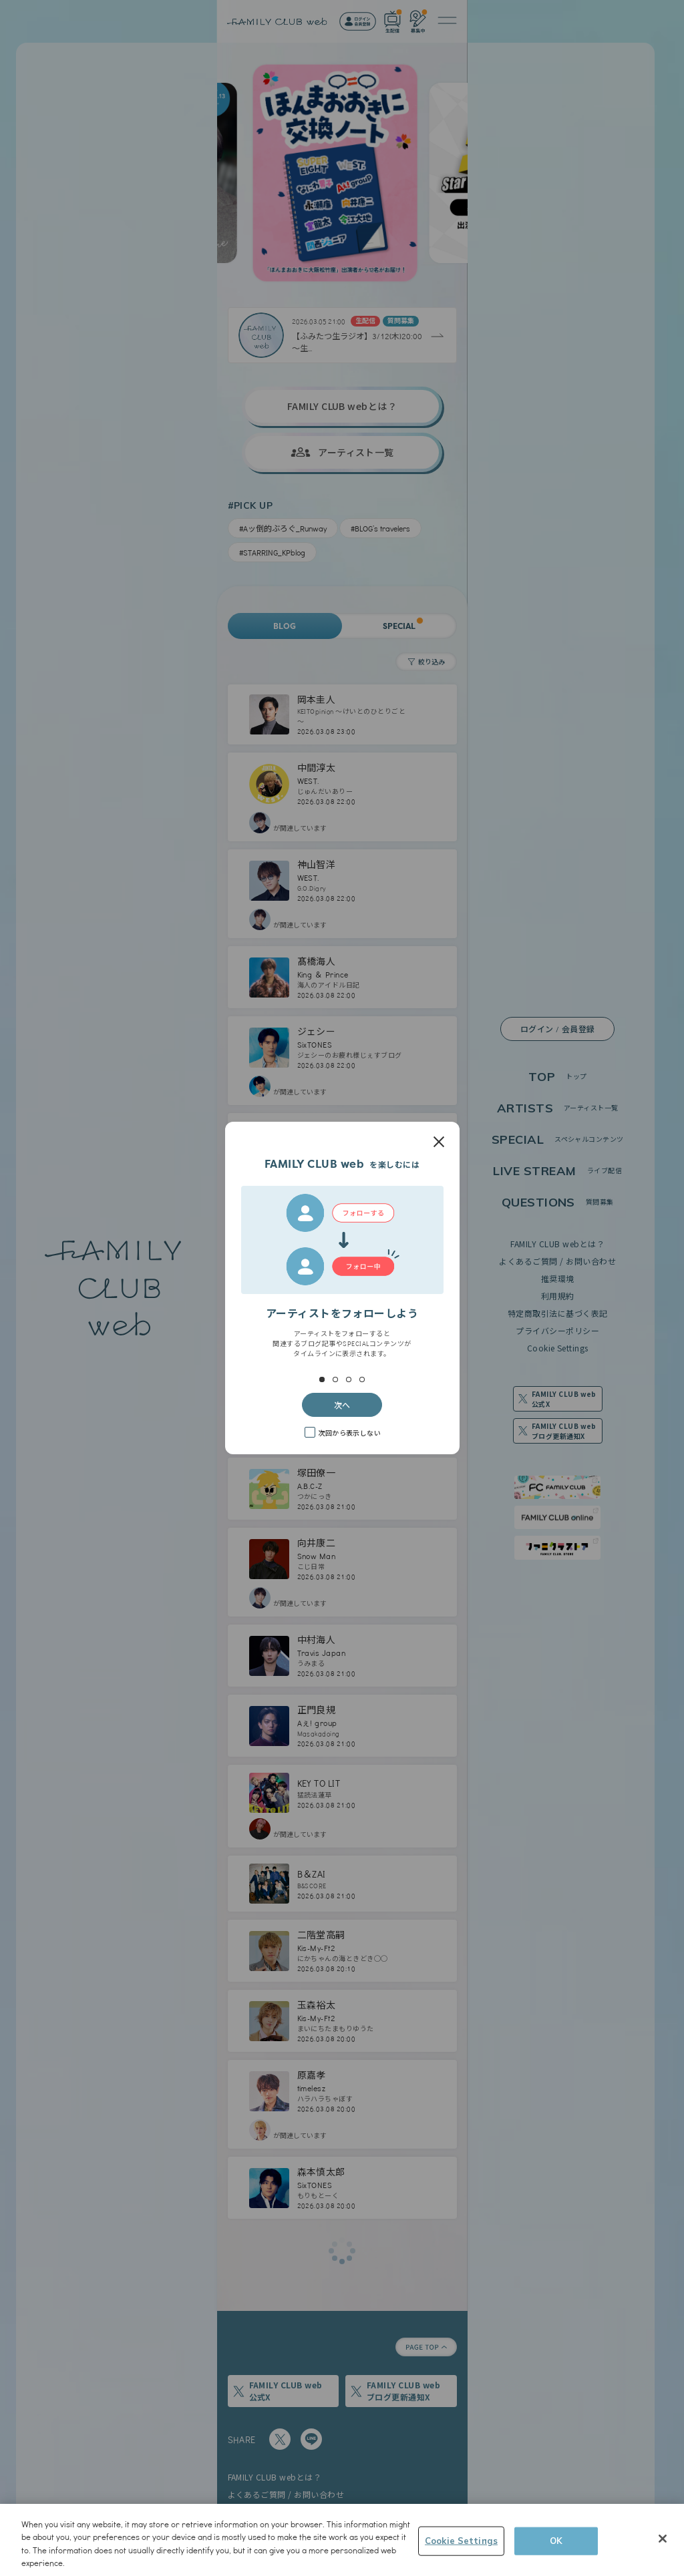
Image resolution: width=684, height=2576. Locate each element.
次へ (342, 1404)
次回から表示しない (349, 1433)
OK (556, 2540)
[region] (342, 2540)
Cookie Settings (461, 2540)
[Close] (662, 2538)
